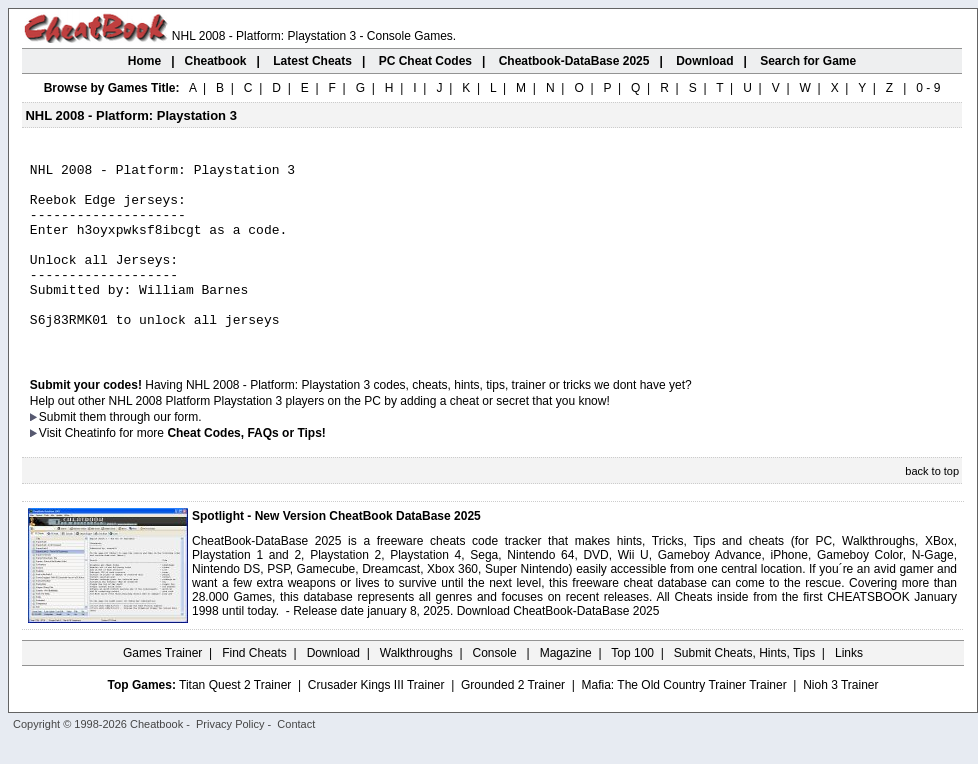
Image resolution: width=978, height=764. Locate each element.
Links (849, 689)
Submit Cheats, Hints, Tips (744, 689)
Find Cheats (254, 689)
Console (496, 689)
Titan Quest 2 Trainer (235, 721)
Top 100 (632, 689)
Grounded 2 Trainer (513, 721)
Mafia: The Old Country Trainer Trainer (684, 721)
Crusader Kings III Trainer (376, 721)
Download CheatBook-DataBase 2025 (558, 647)
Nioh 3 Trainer (840, 721)
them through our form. (141, 453)
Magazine (566, 689)
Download (333, 689)
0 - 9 (928, 88)
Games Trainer (162, 689)
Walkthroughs (416, 689)
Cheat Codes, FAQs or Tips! (246, 469)
